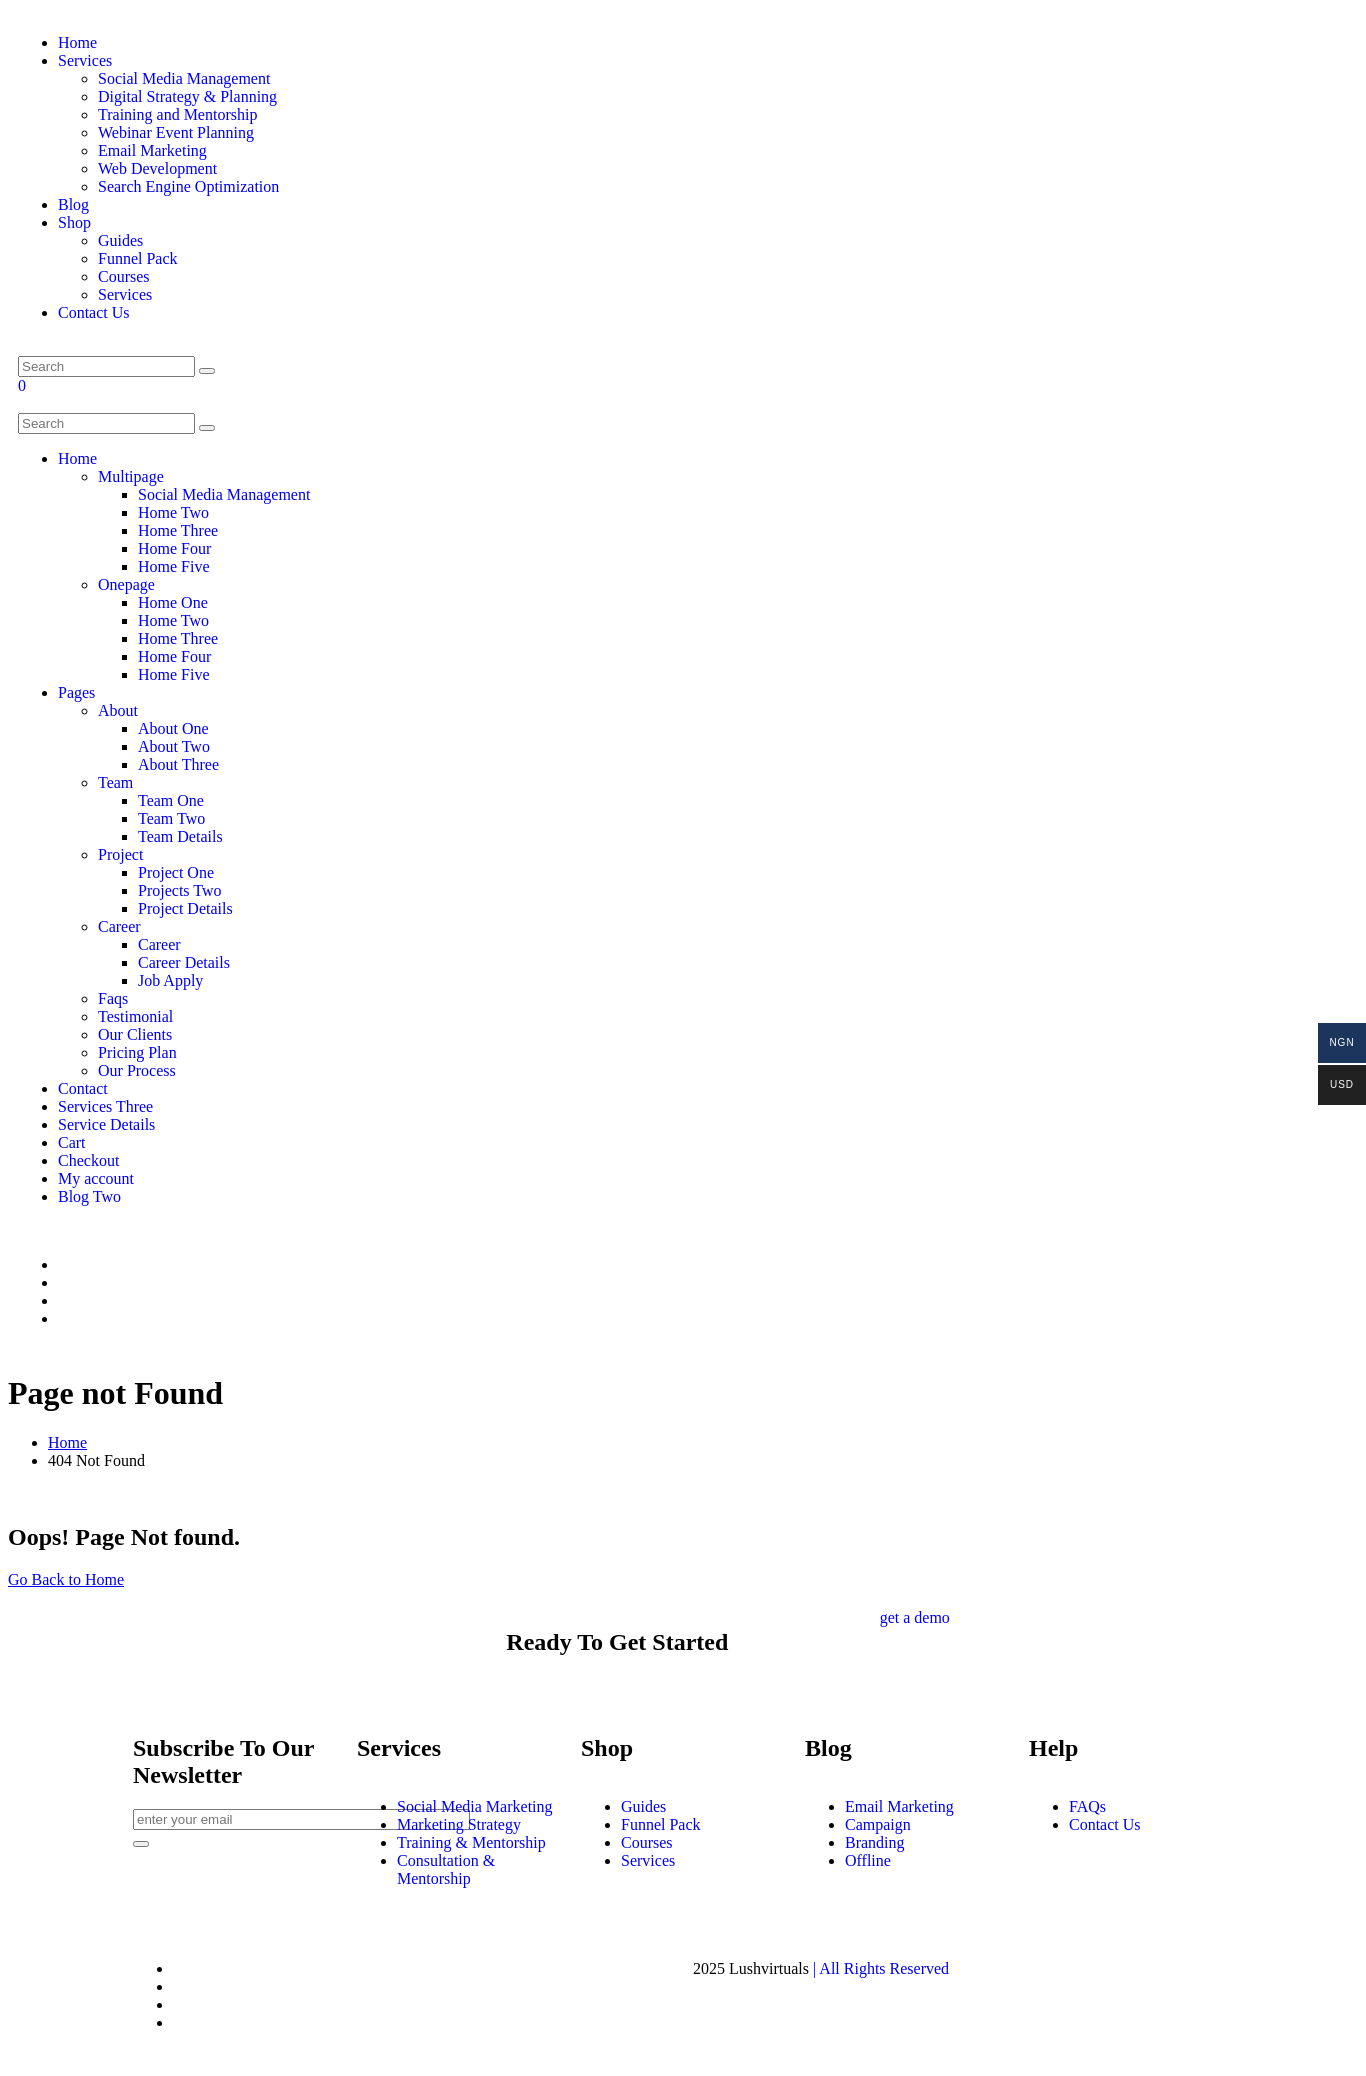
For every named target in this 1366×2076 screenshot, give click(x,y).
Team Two (171, 818)
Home (77, 42)
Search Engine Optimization (188, 186)
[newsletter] (141, 1844)
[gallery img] (20, 1230)
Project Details (185, 908)
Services (85, 60)
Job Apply (170, 980)
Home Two (173, 512)
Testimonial (135, 1016)
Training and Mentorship (177, 114)
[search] (207, 428)
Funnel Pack (138, 258)
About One (173, 728)
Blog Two (89, 1196)
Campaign (878, 1824)
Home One (173, 602)
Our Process (137, 1070)
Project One (176, 872)
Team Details (180, 836)
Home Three (178, 530)
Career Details (184, 962)
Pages (76, 692)
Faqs (113, 998)
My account (96, 1178)
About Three (178, 764)
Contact (83, 1088)
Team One (171, 800)
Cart (72, 1142)
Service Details (106, 1124)
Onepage (126, 584)
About (118, 710)
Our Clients (135, 1034)
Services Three (105, 1106)
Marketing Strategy (459, 1824)
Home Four (174, 548)
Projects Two (179, 890)
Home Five (174, 566)
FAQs (1087, 1806)
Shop (74, 222)
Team (115, 782)
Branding (875, 1842)
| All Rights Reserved (881, 1968)
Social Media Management (184, 78)
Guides (120, 240)
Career (119, 926)
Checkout (88, 1160)
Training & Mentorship (471, 1842)
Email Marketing (152, 150)
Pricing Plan (137, 1052)
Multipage (131, 476)
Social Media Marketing (475, 1806)
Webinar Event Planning (176, 132)
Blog (73, 204)
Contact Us (94, 312)
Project (120, 854)
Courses (124, 276)
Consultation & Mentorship (446, 1869)
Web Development (157, 168)
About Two (174, 746)
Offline (868, 1860)
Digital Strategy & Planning (187, 96)
